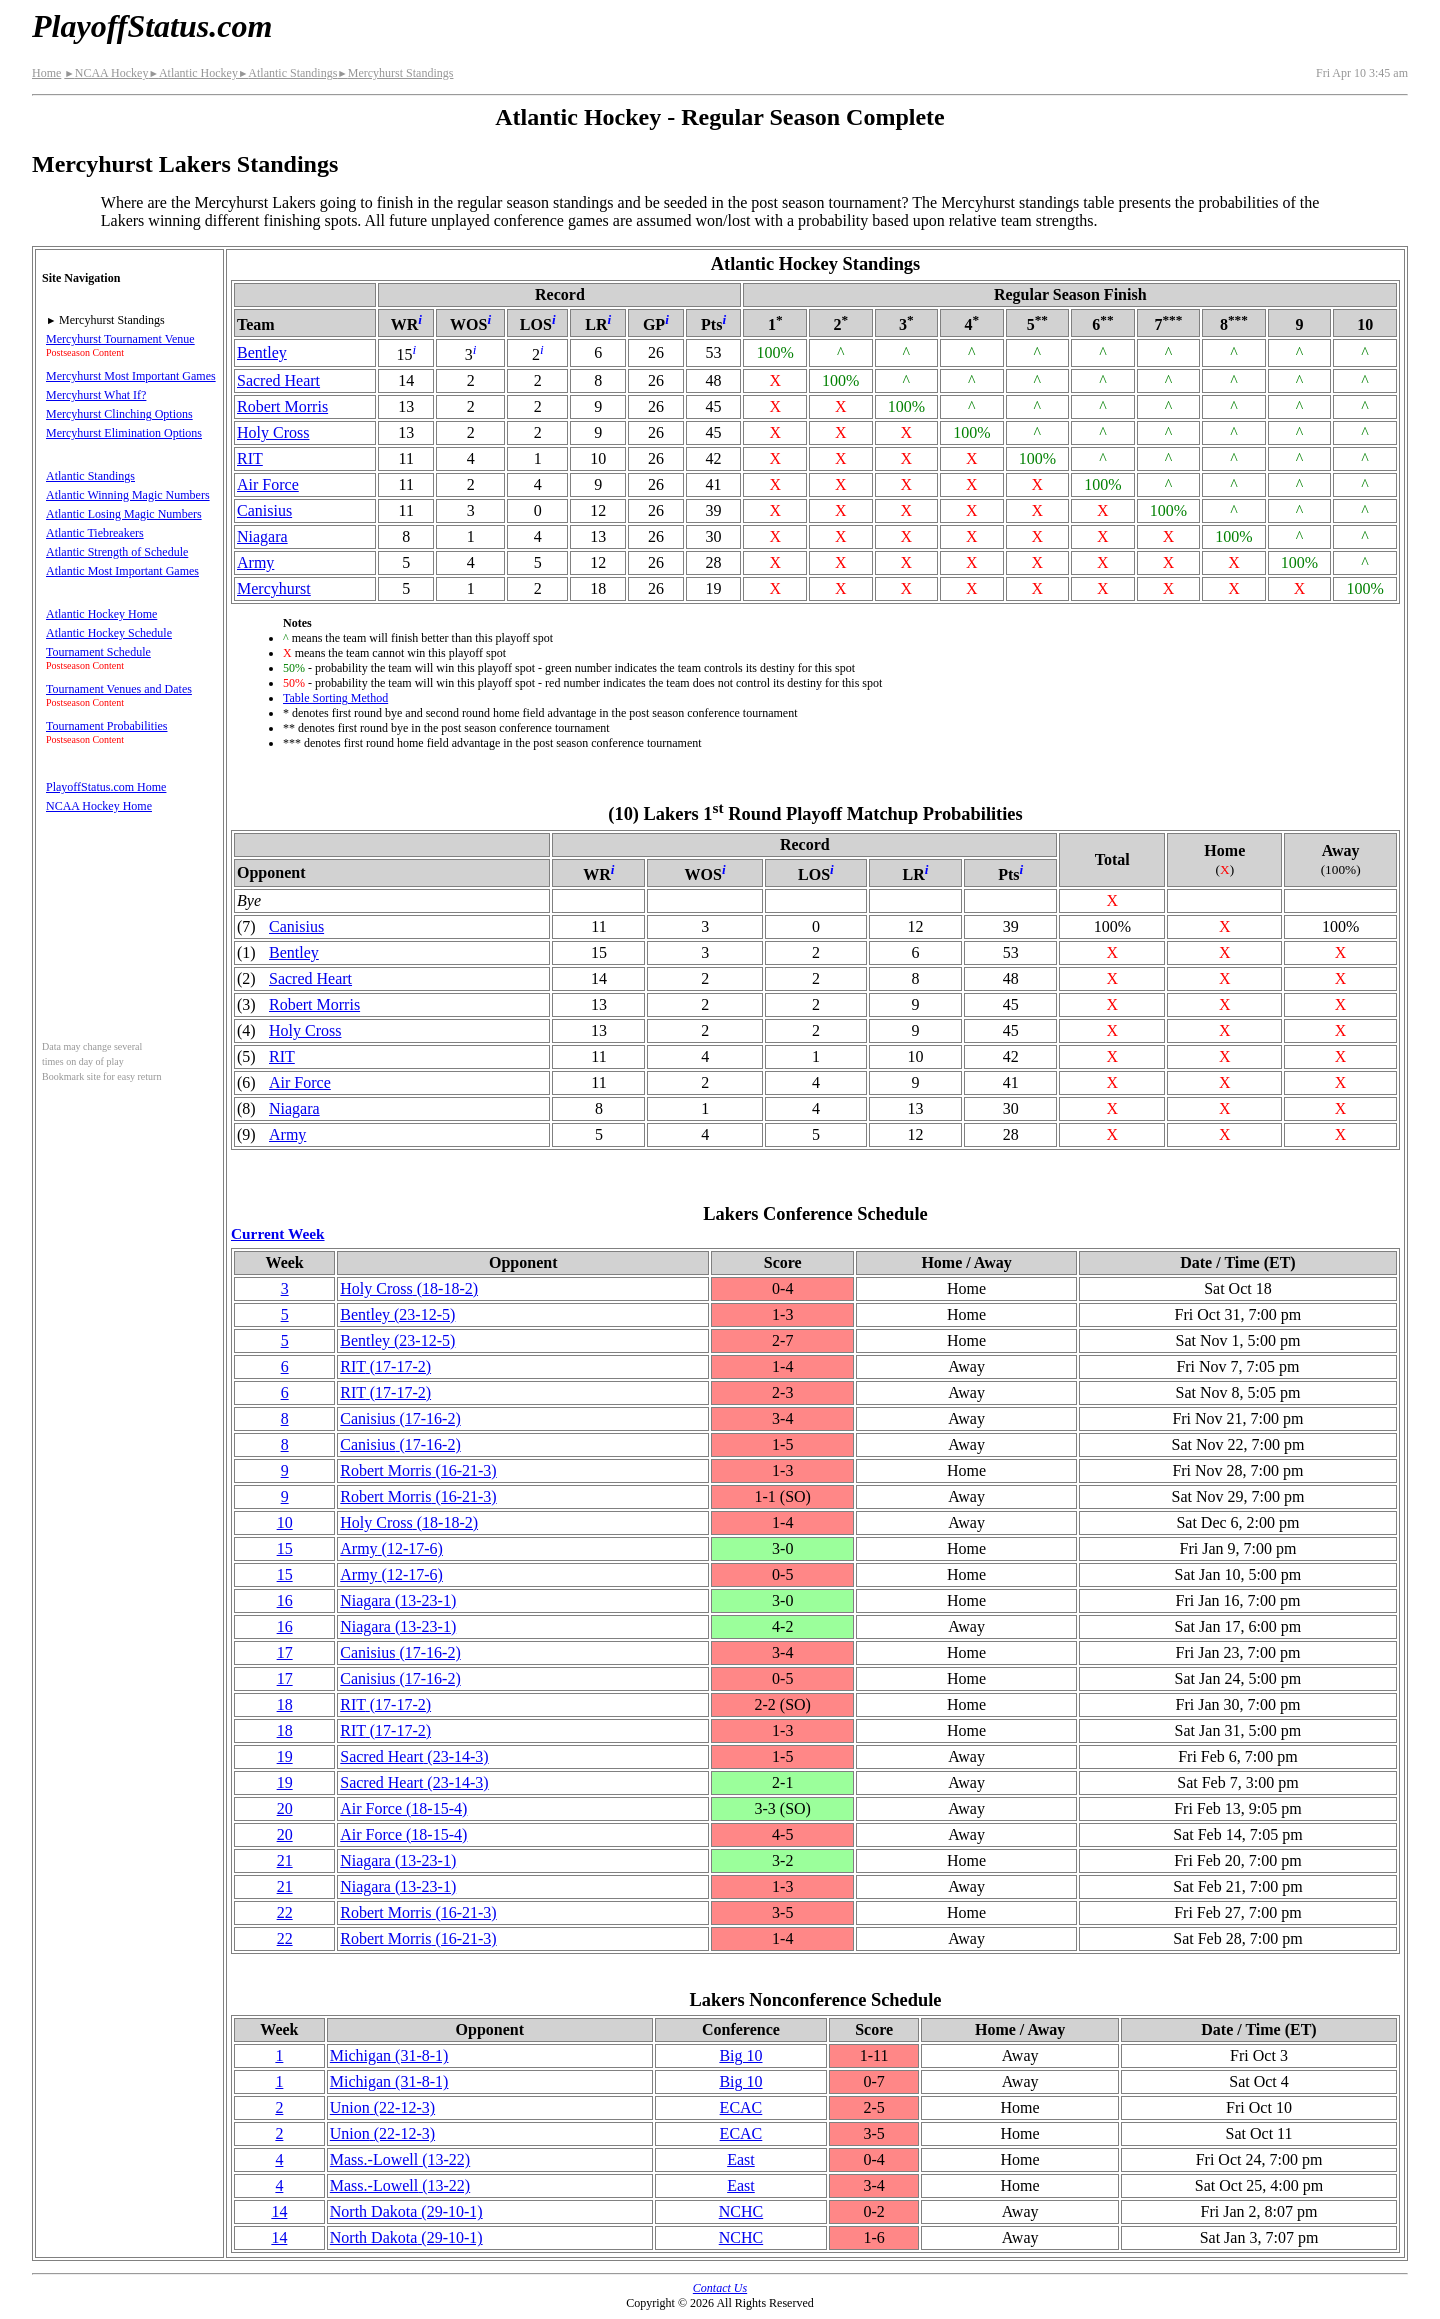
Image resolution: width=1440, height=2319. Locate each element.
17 (285, 1652)
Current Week (278, 1233)
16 (285, 1600)
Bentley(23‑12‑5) (397, 1314)
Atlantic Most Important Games (122, 571)
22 (285, 1912)
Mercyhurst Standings (395, 73)
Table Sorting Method (335, 698)
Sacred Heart (278, 380)
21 (285, 1860)
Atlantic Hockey (192, 73)
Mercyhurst (274, 588)
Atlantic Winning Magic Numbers (128, 495)
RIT (250, 458)
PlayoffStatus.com (152, 26)
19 (285, 1756)
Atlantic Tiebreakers (95, 533)
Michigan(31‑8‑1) (389, 2055)
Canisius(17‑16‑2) (400, 1418)
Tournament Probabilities (106, 726)
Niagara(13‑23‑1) (398, 1600)
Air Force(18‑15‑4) (403, 1808)
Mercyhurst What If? (96, 395)
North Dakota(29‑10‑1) (406, 2211)
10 (285, 1522)
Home (46, 73)
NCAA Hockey (106, 73)
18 (285, 1704)
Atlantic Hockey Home (101, 614)
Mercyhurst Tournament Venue (120, 339)
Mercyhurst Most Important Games (131, 376)
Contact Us (720, 2288)
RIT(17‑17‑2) (385, 1366)
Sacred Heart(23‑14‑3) (414, 1756)
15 (285, 1548)
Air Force (268, 484)
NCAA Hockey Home (99, 806)
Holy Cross (273, 432)
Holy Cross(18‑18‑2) (409, 1288)
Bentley (262, 352)
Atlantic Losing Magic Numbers (124, 514)
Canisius (264, 510)
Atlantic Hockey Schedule (109, 633)
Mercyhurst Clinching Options (119, 414)
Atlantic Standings (287, 73)
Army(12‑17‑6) (391, 1548)
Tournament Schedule (98, 652)
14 (279, 2211)
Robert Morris (282, 406)
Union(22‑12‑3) (382, 2107)
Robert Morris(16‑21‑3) (418, 1470)
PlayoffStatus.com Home (106, 787)
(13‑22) (400, 2159)
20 (285, 1808)
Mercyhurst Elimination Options (124, 433)
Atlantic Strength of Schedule (117, 552)
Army (255, 562)
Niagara (262, 536)
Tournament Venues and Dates (119, 689)
